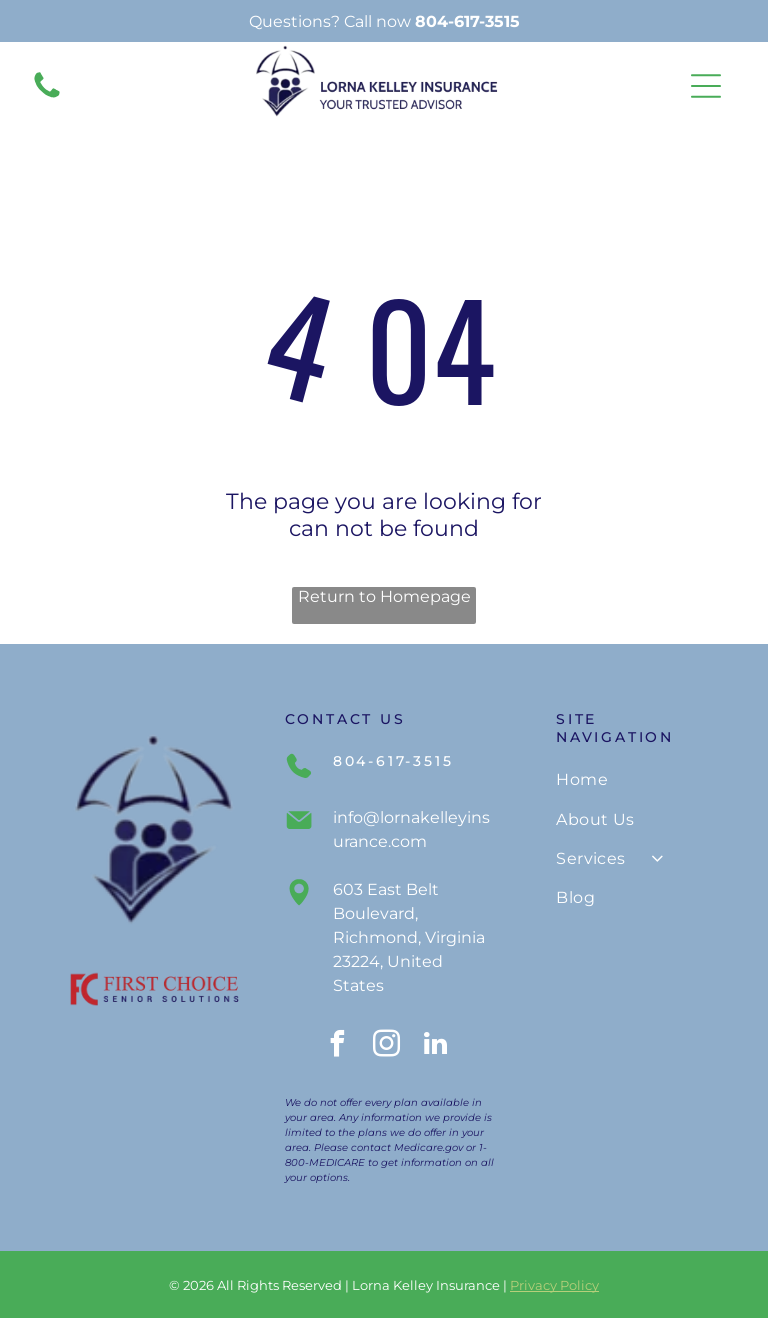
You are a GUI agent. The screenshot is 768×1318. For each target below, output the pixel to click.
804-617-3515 (467, 21)
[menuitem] (638, 779)
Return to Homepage (384, 596)
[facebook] (338, 1046)
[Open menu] (706, 86)
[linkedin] (436, 1046)
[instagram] (387, 1046)
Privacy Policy (554, 1285)
